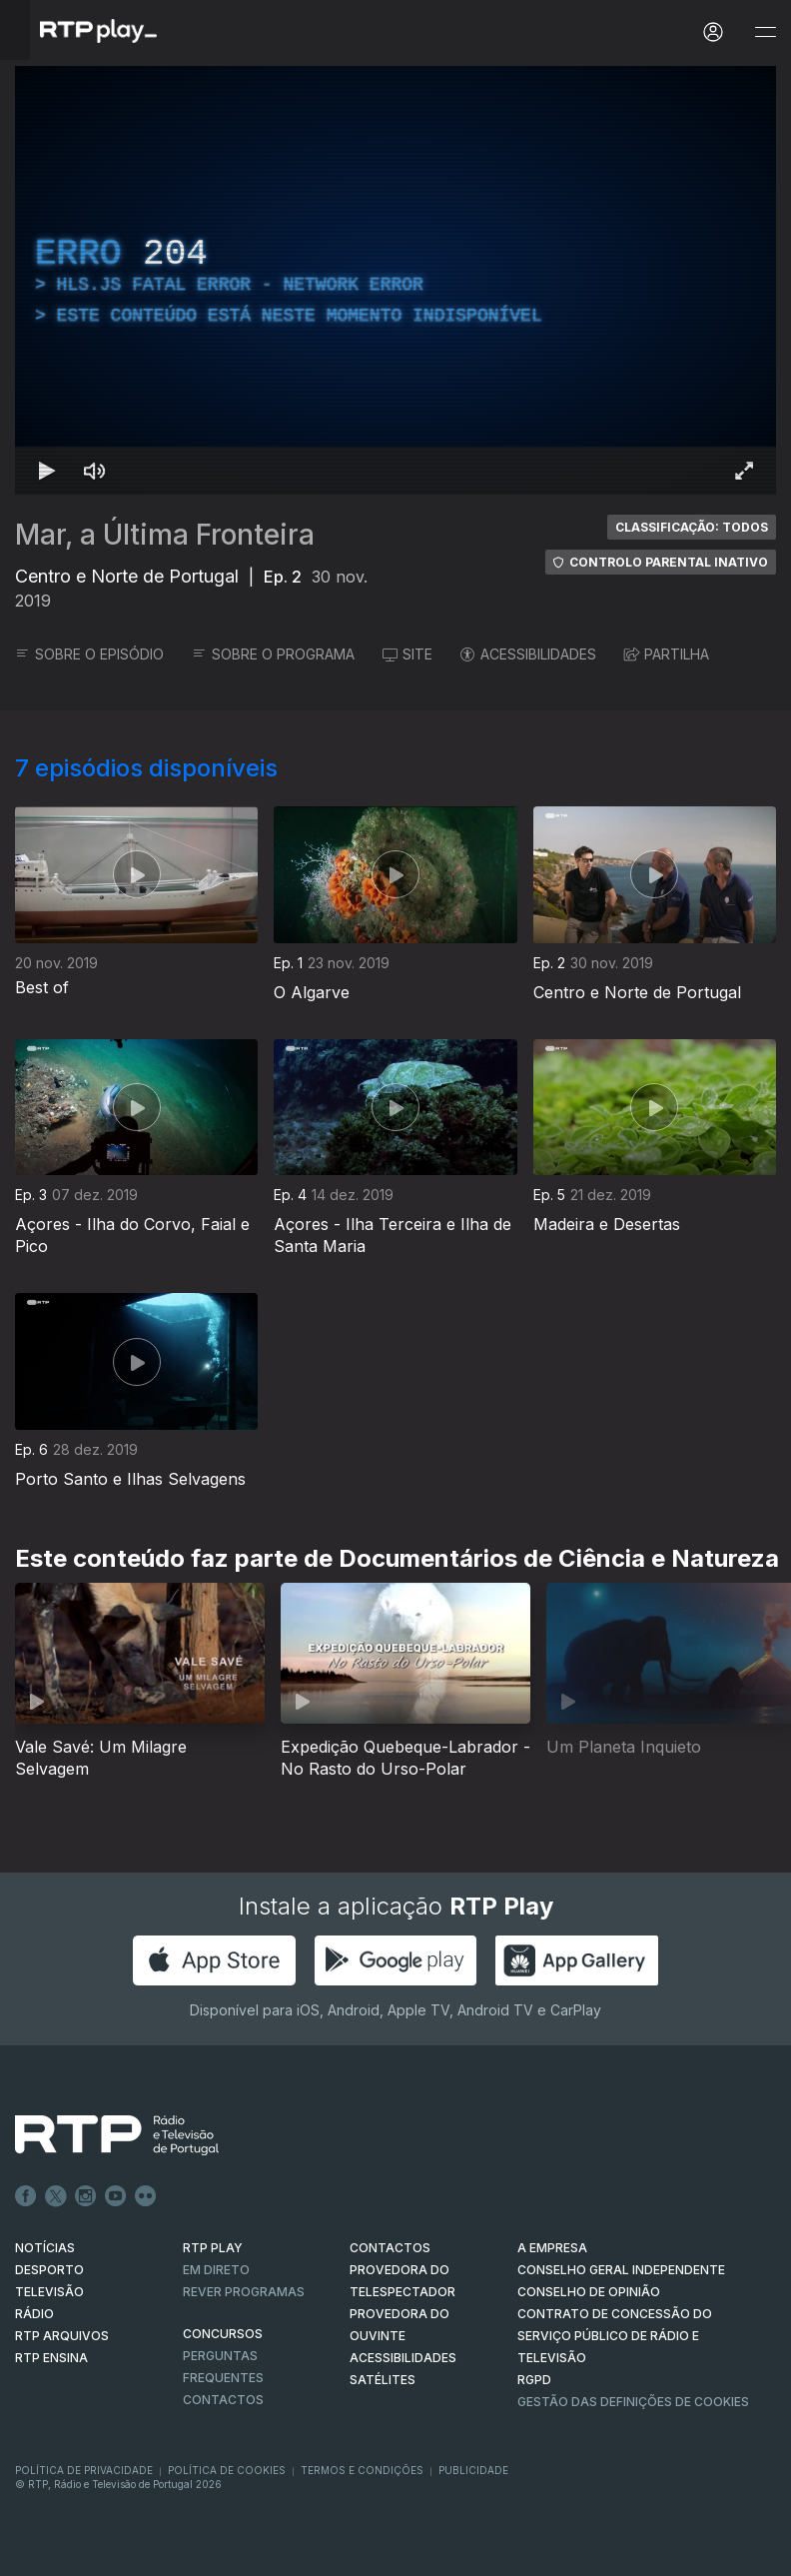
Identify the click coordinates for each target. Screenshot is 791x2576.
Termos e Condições (362, 2470)
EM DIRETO (216, 2269)
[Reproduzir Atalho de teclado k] (47, 471)
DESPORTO (49, 2269)
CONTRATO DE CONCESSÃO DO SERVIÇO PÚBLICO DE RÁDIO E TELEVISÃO (614, 2335)
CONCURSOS (223, 2333)
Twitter (56, 2196)
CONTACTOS (390, 2247)
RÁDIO (34, 2313)
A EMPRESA (552, 2247)
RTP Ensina (51, 2357)
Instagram (86, 2196)
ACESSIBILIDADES (528, 653)
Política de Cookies (227, 2470)
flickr (146, 2196)
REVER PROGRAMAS (244, 2291)
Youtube (116, 2196)
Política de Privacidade (84, 2470)
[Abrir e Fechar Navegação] (765, 32)
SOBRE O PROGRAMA (273, 653)
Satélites (382, 2379)
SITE (407, 653)
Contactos (223, 2399)
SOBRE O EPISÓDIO (89, 653)
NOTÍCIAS (45, 2247)
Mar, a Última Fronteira (165, 535)
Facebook (26, 2196)
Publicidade (473, 2470)
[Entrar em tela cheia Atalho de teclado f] (744, 471)
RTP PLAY (213, 2247)
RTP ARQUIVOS (62, 2335)
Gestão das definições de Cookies (633, 2401)
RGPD (534, 2379)
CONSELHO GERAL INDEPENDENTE (621, 2269)
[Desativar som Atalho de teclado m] (95, 471)
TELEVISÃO (49, 2291)
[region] (395, 280)
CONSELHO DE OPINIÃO (588, 2291)
